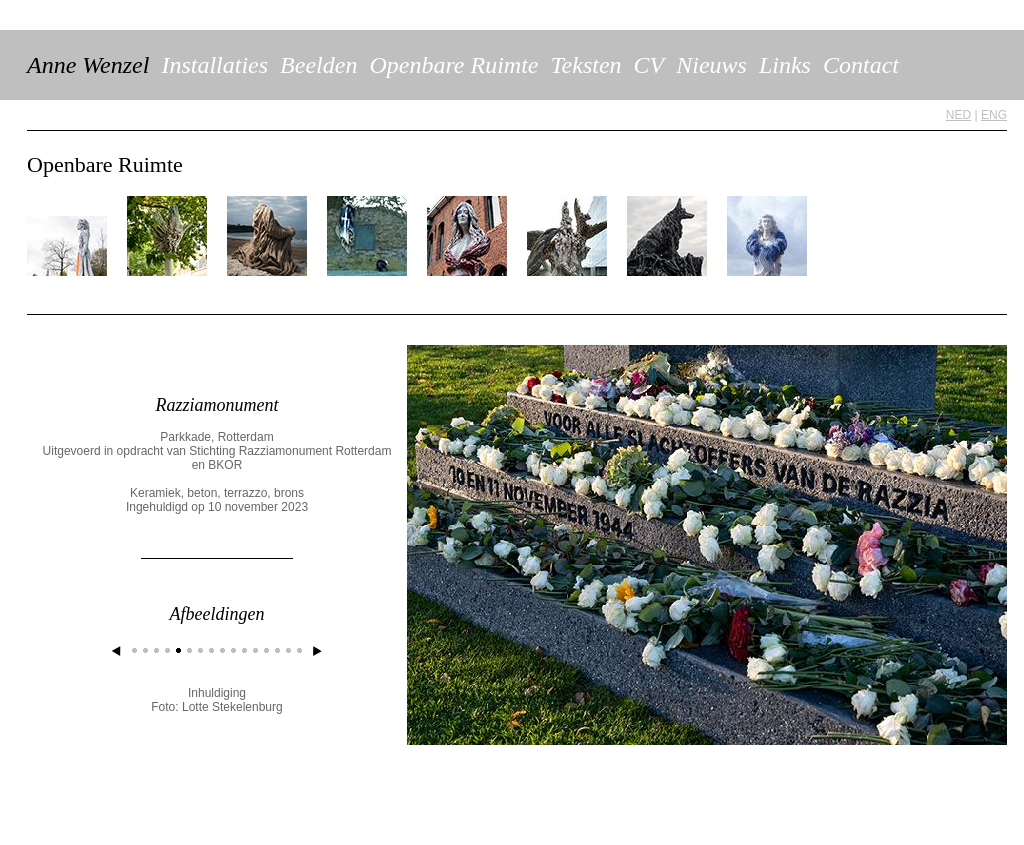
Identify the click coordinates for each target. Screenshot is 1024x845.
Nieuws (711, 65)
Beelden (318, 65)
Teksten (585, 65)
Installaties (214, 65)
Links (785, 65)
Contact (861, 65)
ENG (994, 115)
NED (958, 115)
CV (649, 65)
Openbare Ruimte (453, 65)
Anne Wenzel (88, 65)
